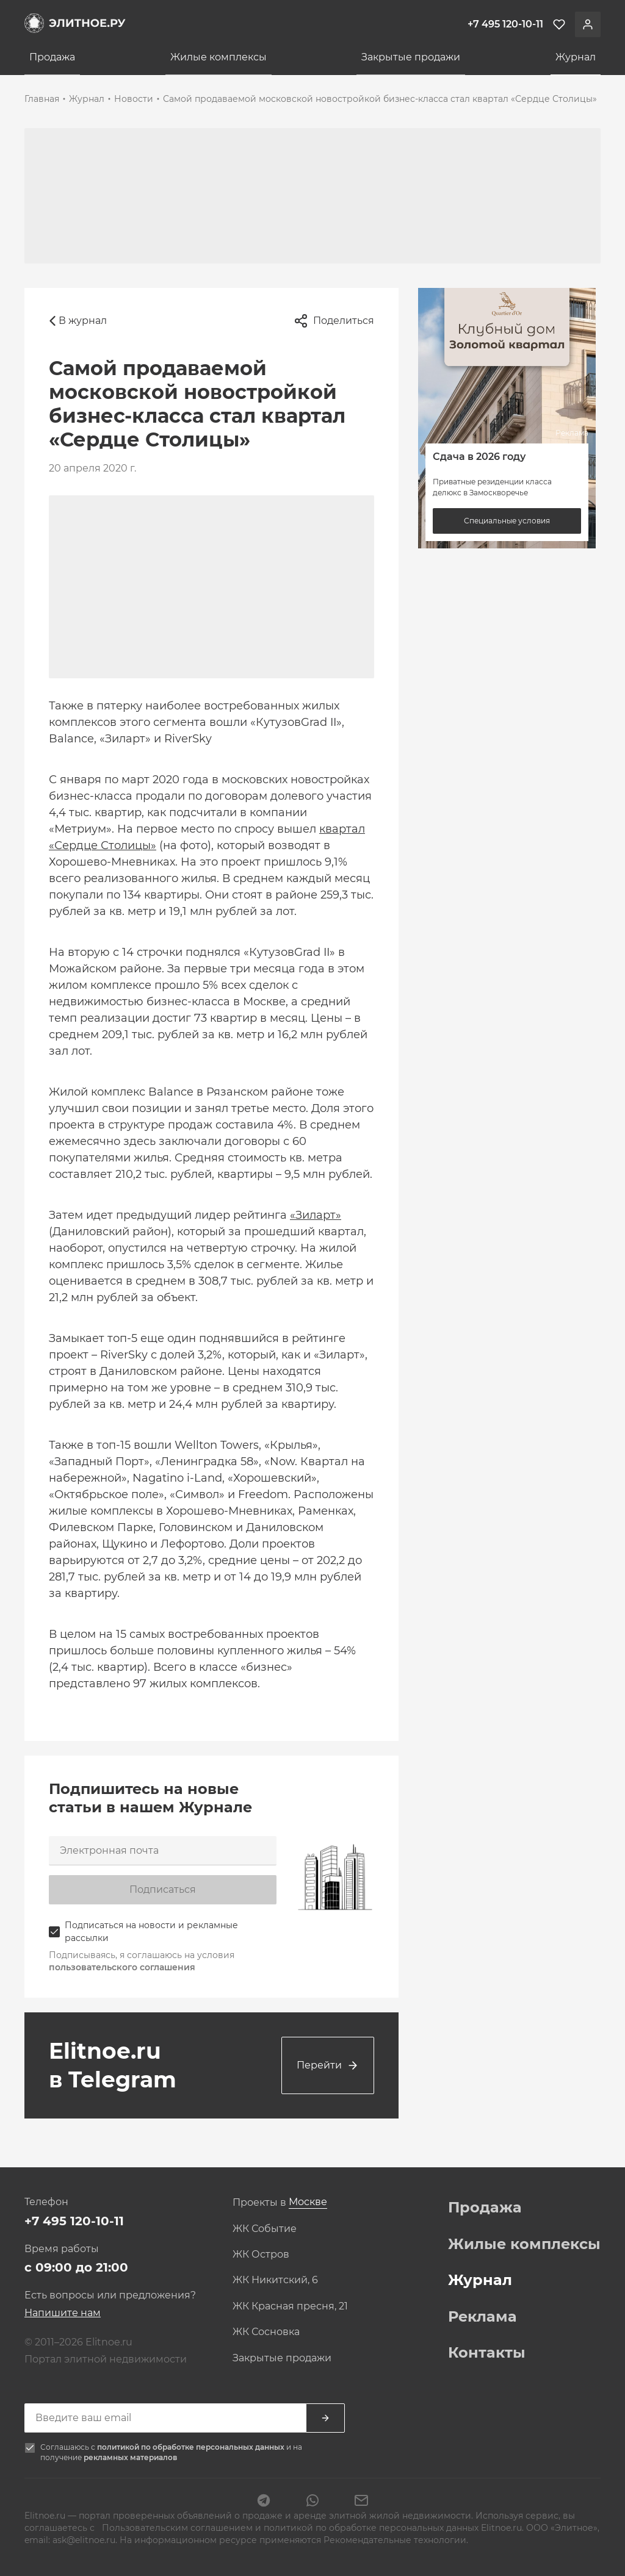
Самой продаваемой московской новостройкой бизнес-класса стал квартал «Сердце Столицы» (380, 98)
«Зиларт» (315, 1215)
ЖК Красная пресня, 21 (290, 2306)
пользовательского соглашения (122, 1967)
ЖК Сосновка (266, 2332)
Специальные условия (507, 520)
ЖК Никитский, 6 (275, 2280)
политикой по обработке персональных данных (191, 2447)
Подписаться (162, 1889)
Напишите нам (62, 2313)
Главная (41, 98)
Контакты (487, 2352)
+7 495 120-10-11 (74, 2221)
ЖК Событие (265, 2228)
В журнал (78, 320)
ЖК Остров (261, 2254)
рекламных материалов (130, 2457)
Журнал (575, 57)
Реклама (482, 2316)
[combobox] (308, 2202)
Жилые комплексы (218, 57)
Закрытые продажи (410, 57)
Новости (133, 98)
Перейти (328, 2065)
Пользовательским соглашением (177, 2527)
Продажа (52, 57)
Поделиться (334, 321)
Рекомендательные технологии (394, 2540)
